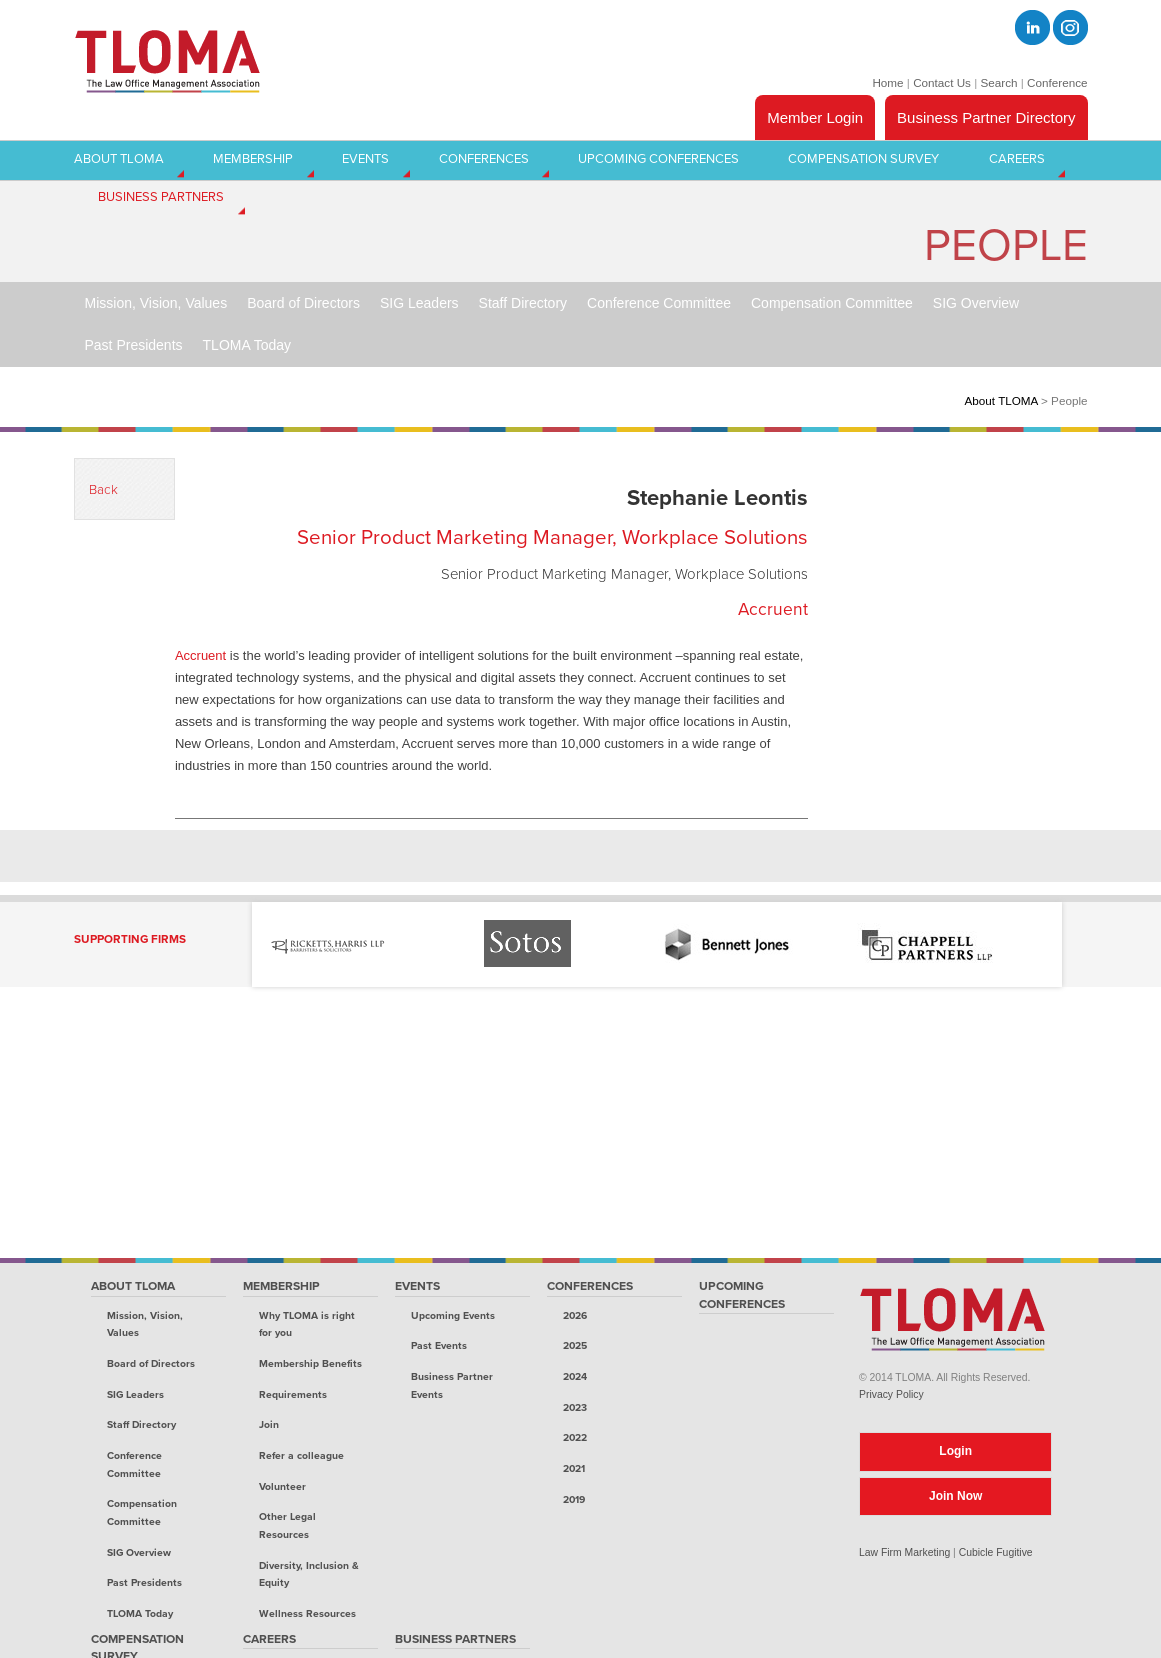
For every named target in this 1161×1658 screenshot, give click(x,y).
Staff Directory (141, 1424)
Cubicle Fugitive (996, 1552)
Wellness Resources (307, 1613)
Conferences (590, 1286)
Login (955, 1451)
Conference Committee (134, 1464)
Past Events (439, 1345)
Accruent (200, 655)
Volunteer (282, 1486)
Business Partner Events (452, 1385)
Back (103, 490)
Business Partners (455, 1639)
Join (269, 1424)
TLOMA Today (140, 1613)
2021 (574, 1468)
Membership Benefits (310, 1363)
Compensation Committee (142, 1512)
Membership (281, 1286)
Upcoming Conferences (742, 1295)
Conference (1057, 82)
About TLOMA (1001, 400)
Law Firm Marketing (904, 1552)
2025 (575, 1345)
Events (417, 1286)
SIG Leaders (135, 1394)
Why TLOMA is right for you (307, 1324)
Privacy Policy (891, 1394)
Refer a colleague (301, 1455)
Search (998, 82)
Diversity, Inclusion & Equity (309, 1574)
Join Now (955, 1496)
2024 (575, 1376)
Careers (269, 1639)
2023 (575, 1407)
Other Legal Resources (287, 1525)
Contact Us (942, 82)
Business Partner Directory (986, 117)
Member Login (815, 117)
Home (887, 82)
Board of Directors (151, 1363)
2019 (574, 1499)
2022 (575, 1437)
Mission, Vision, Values (145, 1324)
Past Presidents (144, 1582)
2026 (575, 1315)
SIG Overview (139, 1552)
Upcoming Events (453, 1315)
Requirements (293, 1394)
